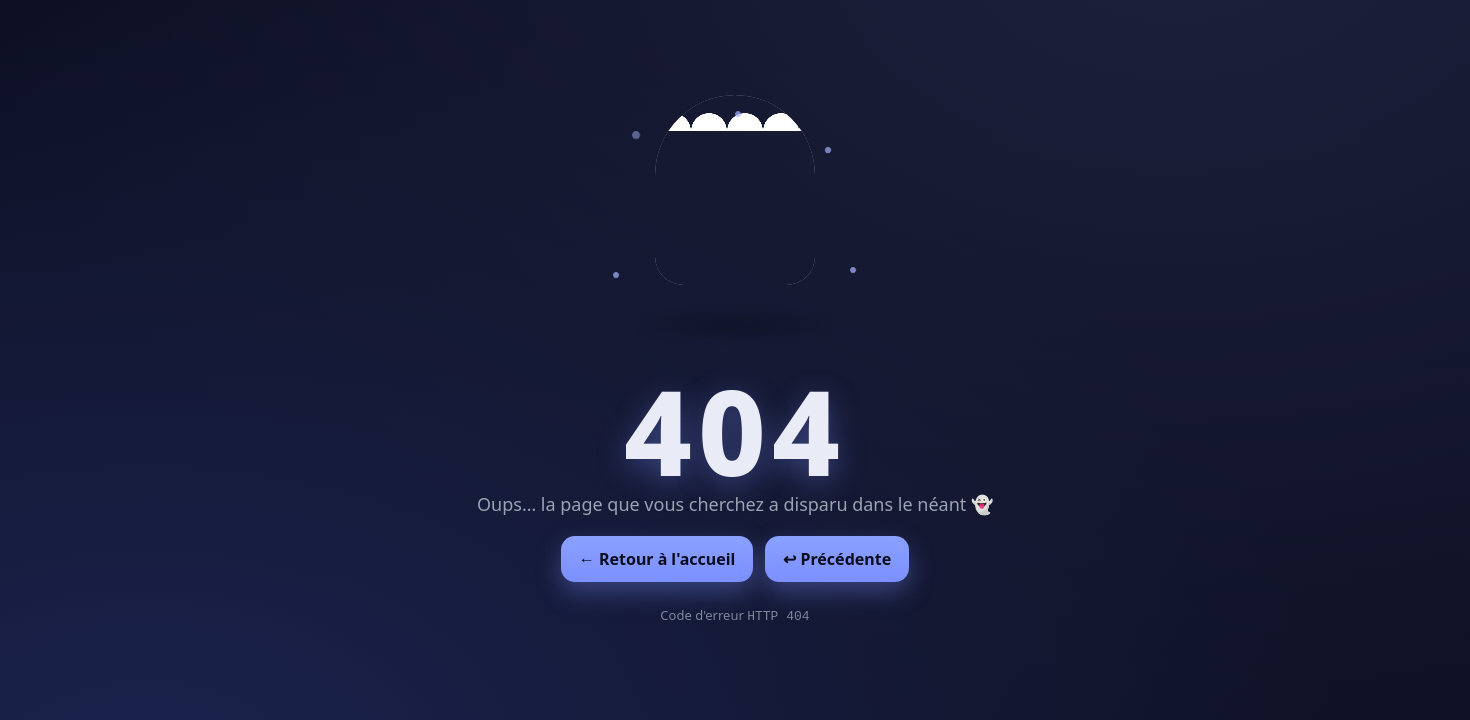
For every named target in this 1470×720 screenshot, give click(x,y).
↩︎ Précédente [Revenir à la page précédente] (837, 559)
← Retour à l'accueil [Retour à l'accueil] (657, 559)
